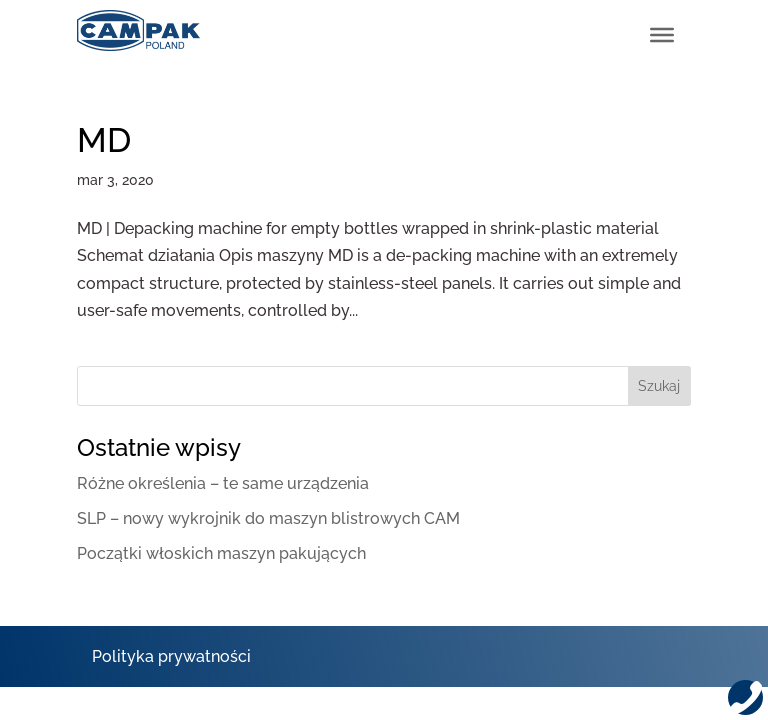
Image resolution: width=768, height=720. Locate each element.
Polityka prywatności (171, 656)
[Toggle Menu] (662, 35)
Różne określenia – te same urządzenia (223, 483)
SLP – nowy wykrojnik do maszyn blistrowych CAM (268, 518)
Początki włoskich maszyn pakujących (221, 553)
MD (104, 140)
